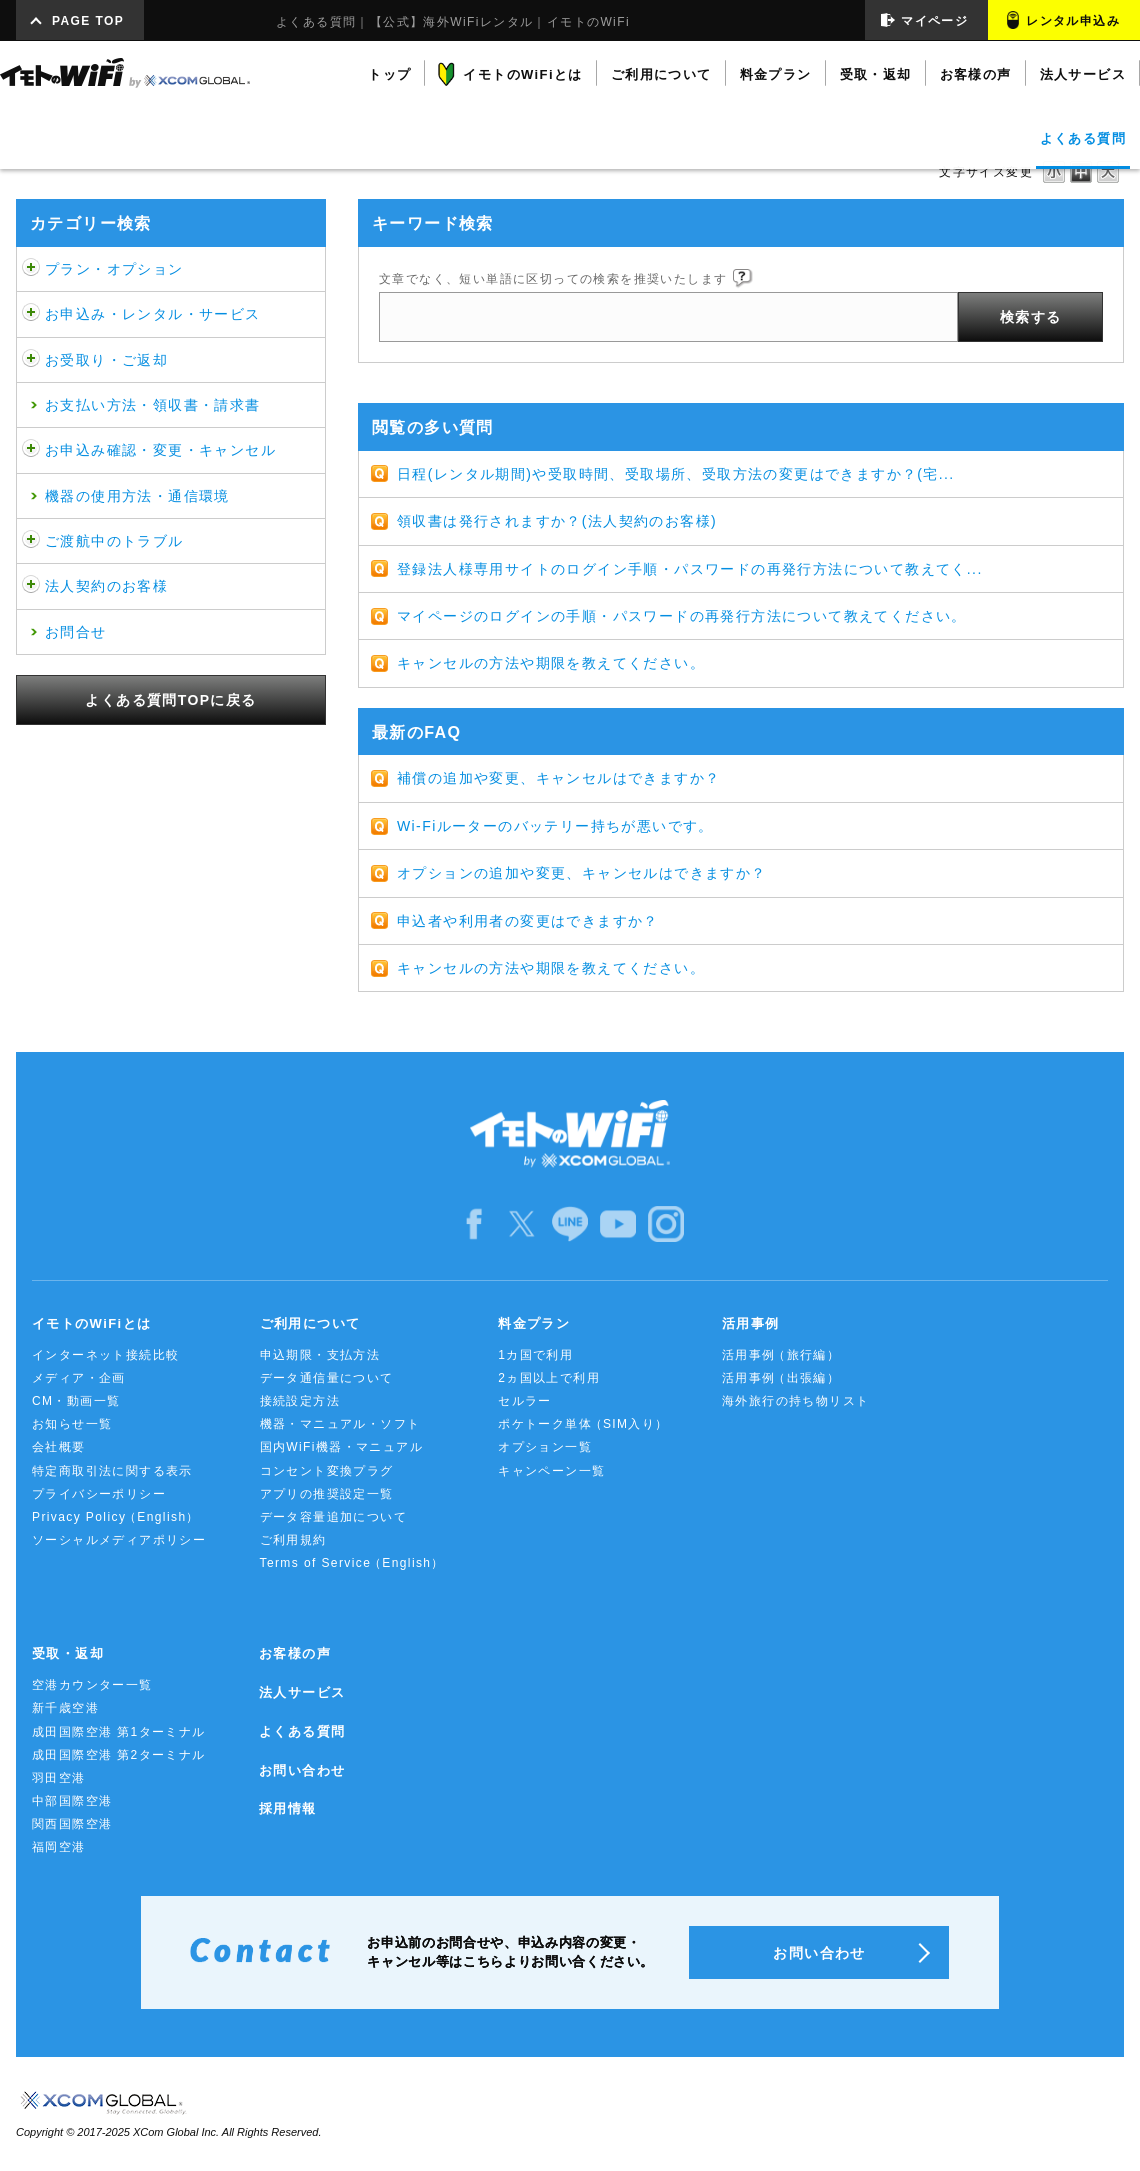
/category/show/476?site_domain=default (31, 450)
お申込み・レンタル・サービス (153, 314)
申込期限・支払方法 (320, 1355)
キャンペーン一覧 (551, 1471)
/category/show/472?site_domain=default (31, 360)
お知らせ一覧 (72, 1424)
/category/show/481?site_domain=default (31, 541)
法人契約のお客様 (106, 586)
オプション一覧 (545, 1447)
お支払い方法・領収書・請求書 (153, 405)
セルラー (525, 1401)
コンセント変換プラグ (327, 1471)
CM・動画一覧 (76, 1401)
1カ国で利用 (535, 1355)
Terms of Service (352, 1563)
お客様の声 (295, 1653)
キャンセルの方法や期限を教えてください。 (551, 663)
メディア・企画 (79, 1378)
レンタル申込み (1073, 21)
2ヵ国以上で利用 (549, 1378)
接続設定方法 (300, 1401)
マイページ (934, 21)
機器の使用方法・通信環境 (137, 496)
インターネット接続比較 (105, 1355)
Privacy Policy (116, 1517)
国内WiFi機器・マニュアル (342, 1447)
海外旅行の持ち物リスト (795, 1401)
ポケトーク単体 (583, 1424)
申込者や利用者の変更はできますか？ (528, 921)
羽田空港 (59, 1778)
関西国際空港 (72, 1824)
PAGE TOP (88, 21)
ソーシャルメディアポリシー (119, 1540)
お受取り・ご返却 (106, 360)
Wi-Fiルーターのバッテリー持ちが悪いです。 (555, 826)
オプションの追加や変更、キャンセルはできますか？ (582, 873)
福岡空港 (59, 1847)
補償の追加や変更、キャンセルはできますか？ (558, 778)
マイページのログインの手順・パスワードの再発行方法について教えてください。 (682, 616)
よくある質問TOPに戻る (170, 700)
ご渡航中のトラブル (114, 541)
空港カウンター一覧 (92, 1685)
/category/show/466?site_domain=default (31, 314)
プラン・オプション (114, 269)
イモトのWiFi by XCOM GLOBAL (125, 73)
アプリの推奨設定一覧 (327, 1494)
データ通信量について (327, 1378)
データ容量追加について (333, 1517)
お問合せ (76, 632)
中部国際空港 (72, 1801)
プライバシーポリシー (99, 1494)
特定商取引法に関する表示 (112, 1471)
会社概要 (59, 1447)
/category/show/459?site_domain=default (31, 269)
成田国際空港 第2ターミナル (119, 1755)
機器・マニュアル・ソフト (340, 1424)
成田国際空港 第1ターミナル (119, 1732)
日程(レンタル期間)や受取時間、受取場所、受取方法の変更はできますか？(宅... (676, 474)
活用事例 (781, 1355)
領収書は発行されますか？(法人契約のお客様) (557, 521)
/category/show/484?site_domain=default (31, 586)
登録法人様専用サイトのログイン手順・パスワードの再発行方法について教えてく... (690, 569)
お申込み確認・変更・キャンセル (160, 450)
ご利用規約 (293, 1540)
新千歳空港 (65, 1708)
